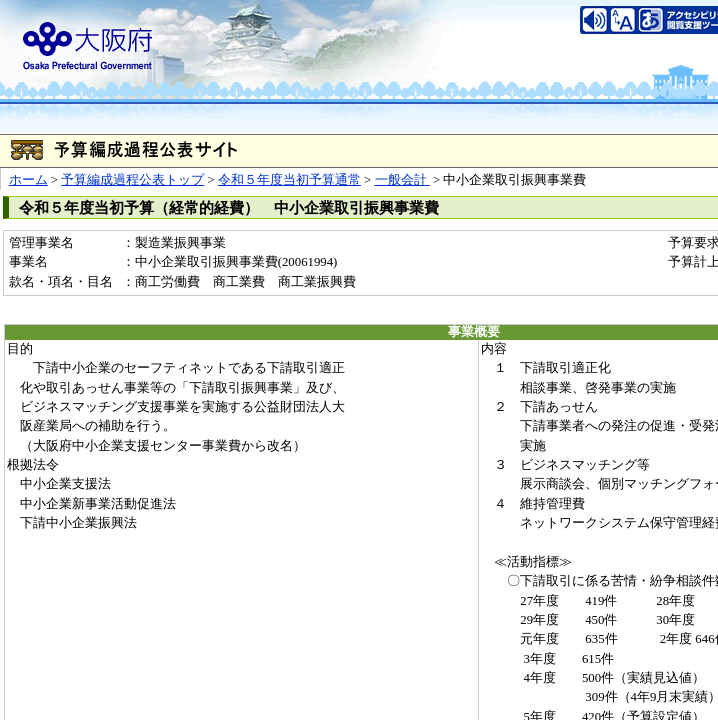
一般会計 (402, 180)
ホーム (28, 180)
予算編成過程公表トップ (132, 180)
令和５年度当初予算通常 (289, 180)
